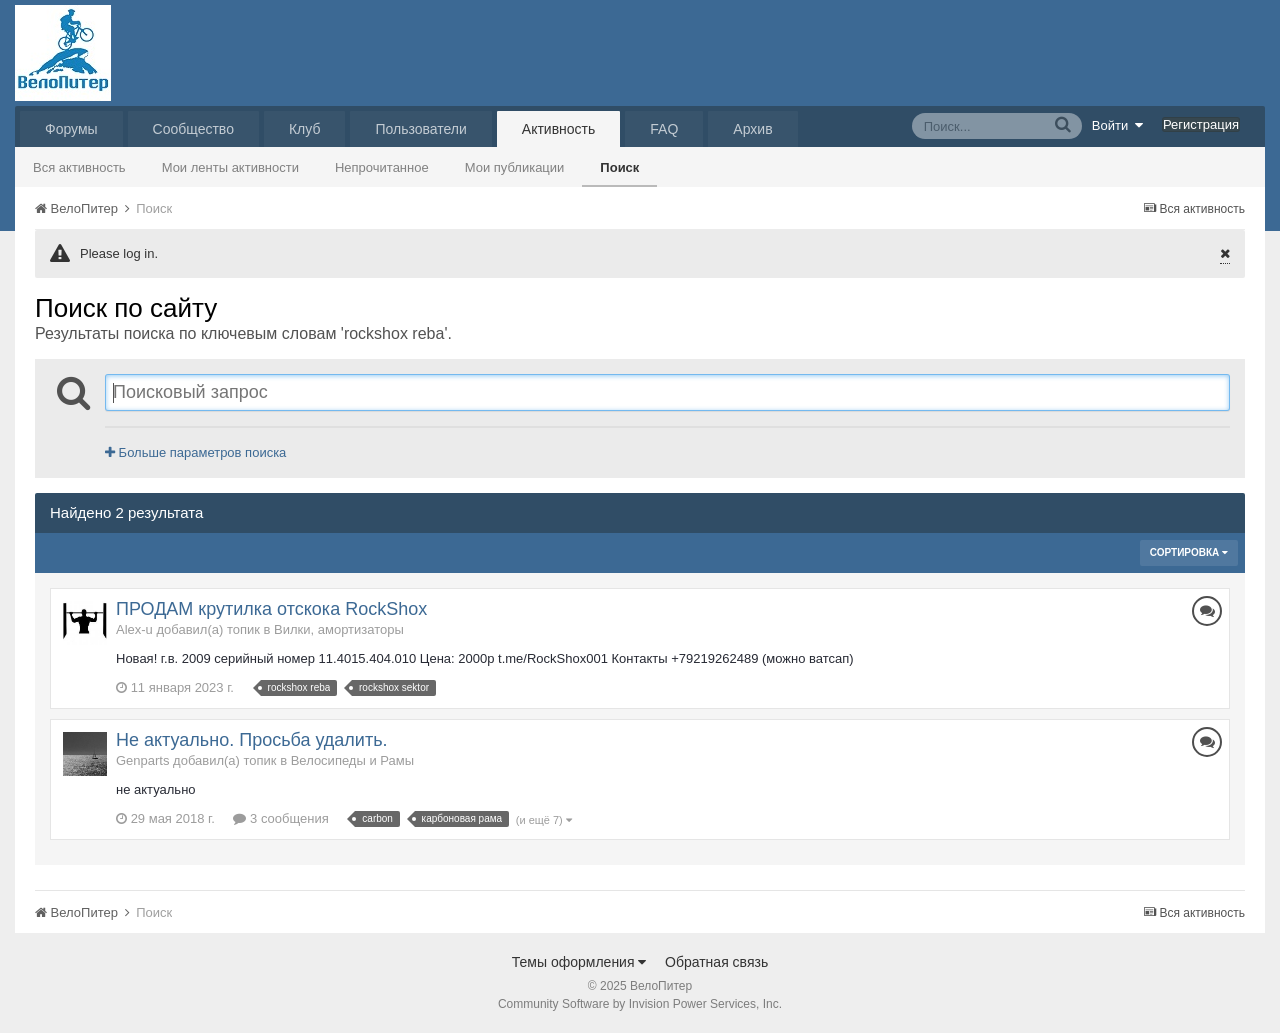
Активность (559, 129)
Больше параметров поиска (195, 452)
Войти (1118, 125)
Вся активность (79, 167)
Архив (752, 129)
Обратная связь (716, 962)
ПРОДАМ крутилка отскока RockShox (271, 609)
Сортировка (1189, 552)
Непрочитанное (382, 167)
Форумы (71, 129)
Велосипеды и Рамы (352, 760)
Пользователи (420, 129)
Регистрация (1201, 124)
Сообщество (193, 129)
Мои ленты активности (230, 167)
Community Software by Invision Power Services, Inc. (640, 1004)
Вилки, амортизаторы (339, 629)
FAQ (664, 129)
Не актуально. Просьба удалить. (252, 740)
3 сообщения (280, 818)
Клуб (305, 129)
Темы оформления (579, 962)
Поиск (619, 167)
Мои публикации (515, 167)
